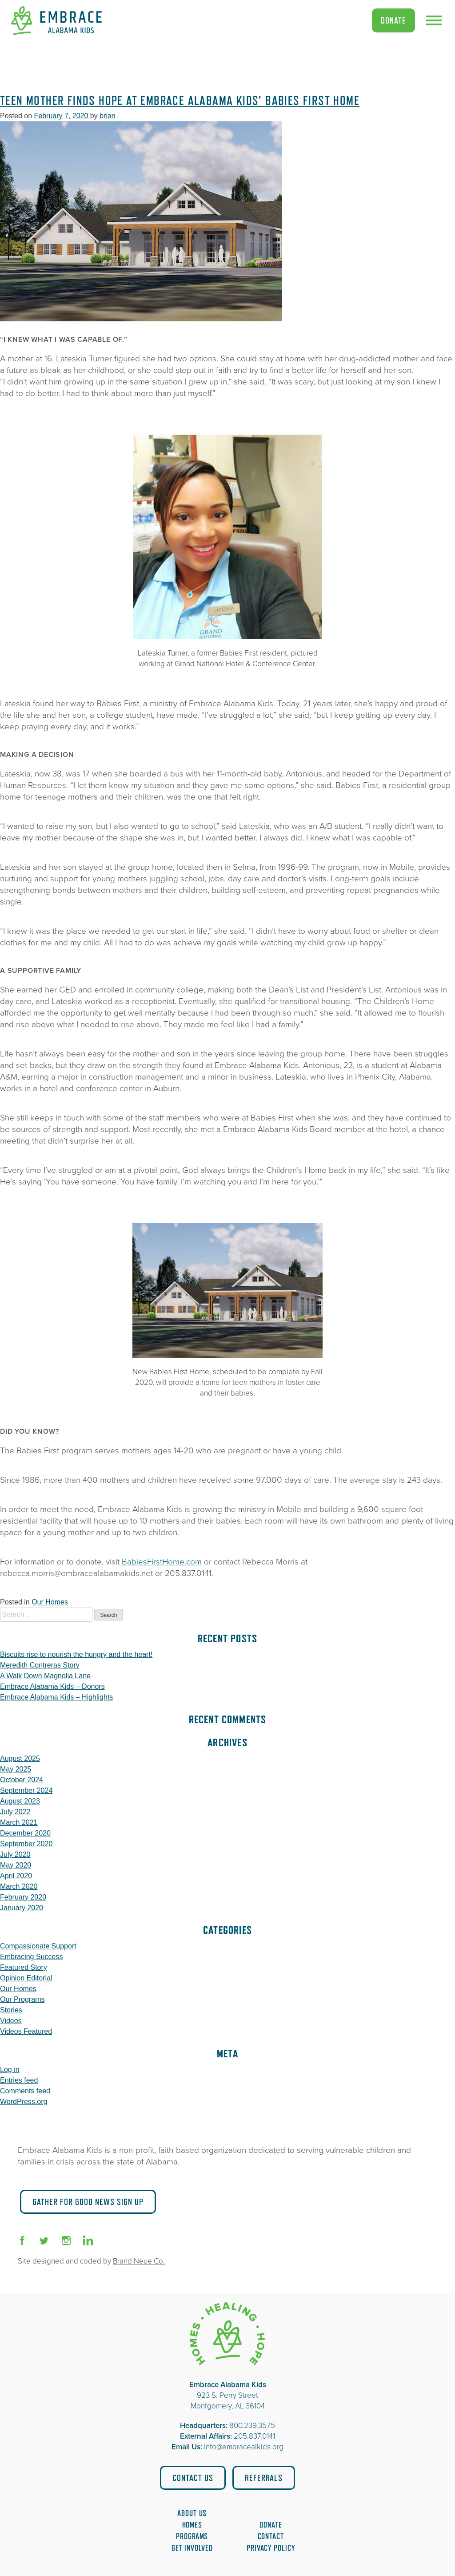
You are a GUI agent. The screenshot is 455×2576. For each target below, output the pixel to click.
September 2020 (26, 1844)
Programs (192, 2536)
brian (108, 116)
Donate (393, 20)
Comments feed (25, 2091)
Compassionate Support (38, 1946)
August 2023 (20, 1801)
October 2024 (21, 1780)
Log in (10, 2069)
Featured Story (23, 1967)
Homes (192, 2524)
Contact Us (192, 2478)
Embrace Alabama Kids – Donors (52, 1686)
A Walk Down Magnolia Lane (45, 1676)
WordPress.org (23, 2101)
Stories (11, 2010)
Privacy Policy (271, 2548)
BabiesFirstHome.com (162, 1562)
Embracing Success (31, 1956)
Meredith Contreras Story (40, 1665)
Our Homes (50, 1602)
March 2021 (19, 1822)
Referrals (264, 2478)
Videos (11, 2020)
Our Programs (22, 1999)
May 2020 (15, 1865)
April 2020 (16, 1876)
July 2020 (15, 1854)
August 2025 (20, 1758)
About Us (192, 2513)
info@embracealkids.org (243, 2447)
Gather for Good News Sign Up (88, 2202)
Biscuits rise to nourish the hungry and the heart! (76, 1654)
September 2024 (26, 1790)
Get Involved (192, 2548)
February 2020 (23, 1897)
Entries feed (19, 2080)
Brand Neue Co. (139, 2261)
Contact (271, 2536)
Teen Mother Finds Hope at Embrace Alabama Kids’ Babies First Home (179, 101)
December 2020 (25, 1833)
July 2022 (15, 1812)
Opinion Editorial (26, 1978)
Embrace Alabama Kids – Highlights (56, 1697)
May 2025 (15, 1769)
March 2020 (19, 1886)
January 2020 (21, 1908)
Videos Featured (26, 2031)
